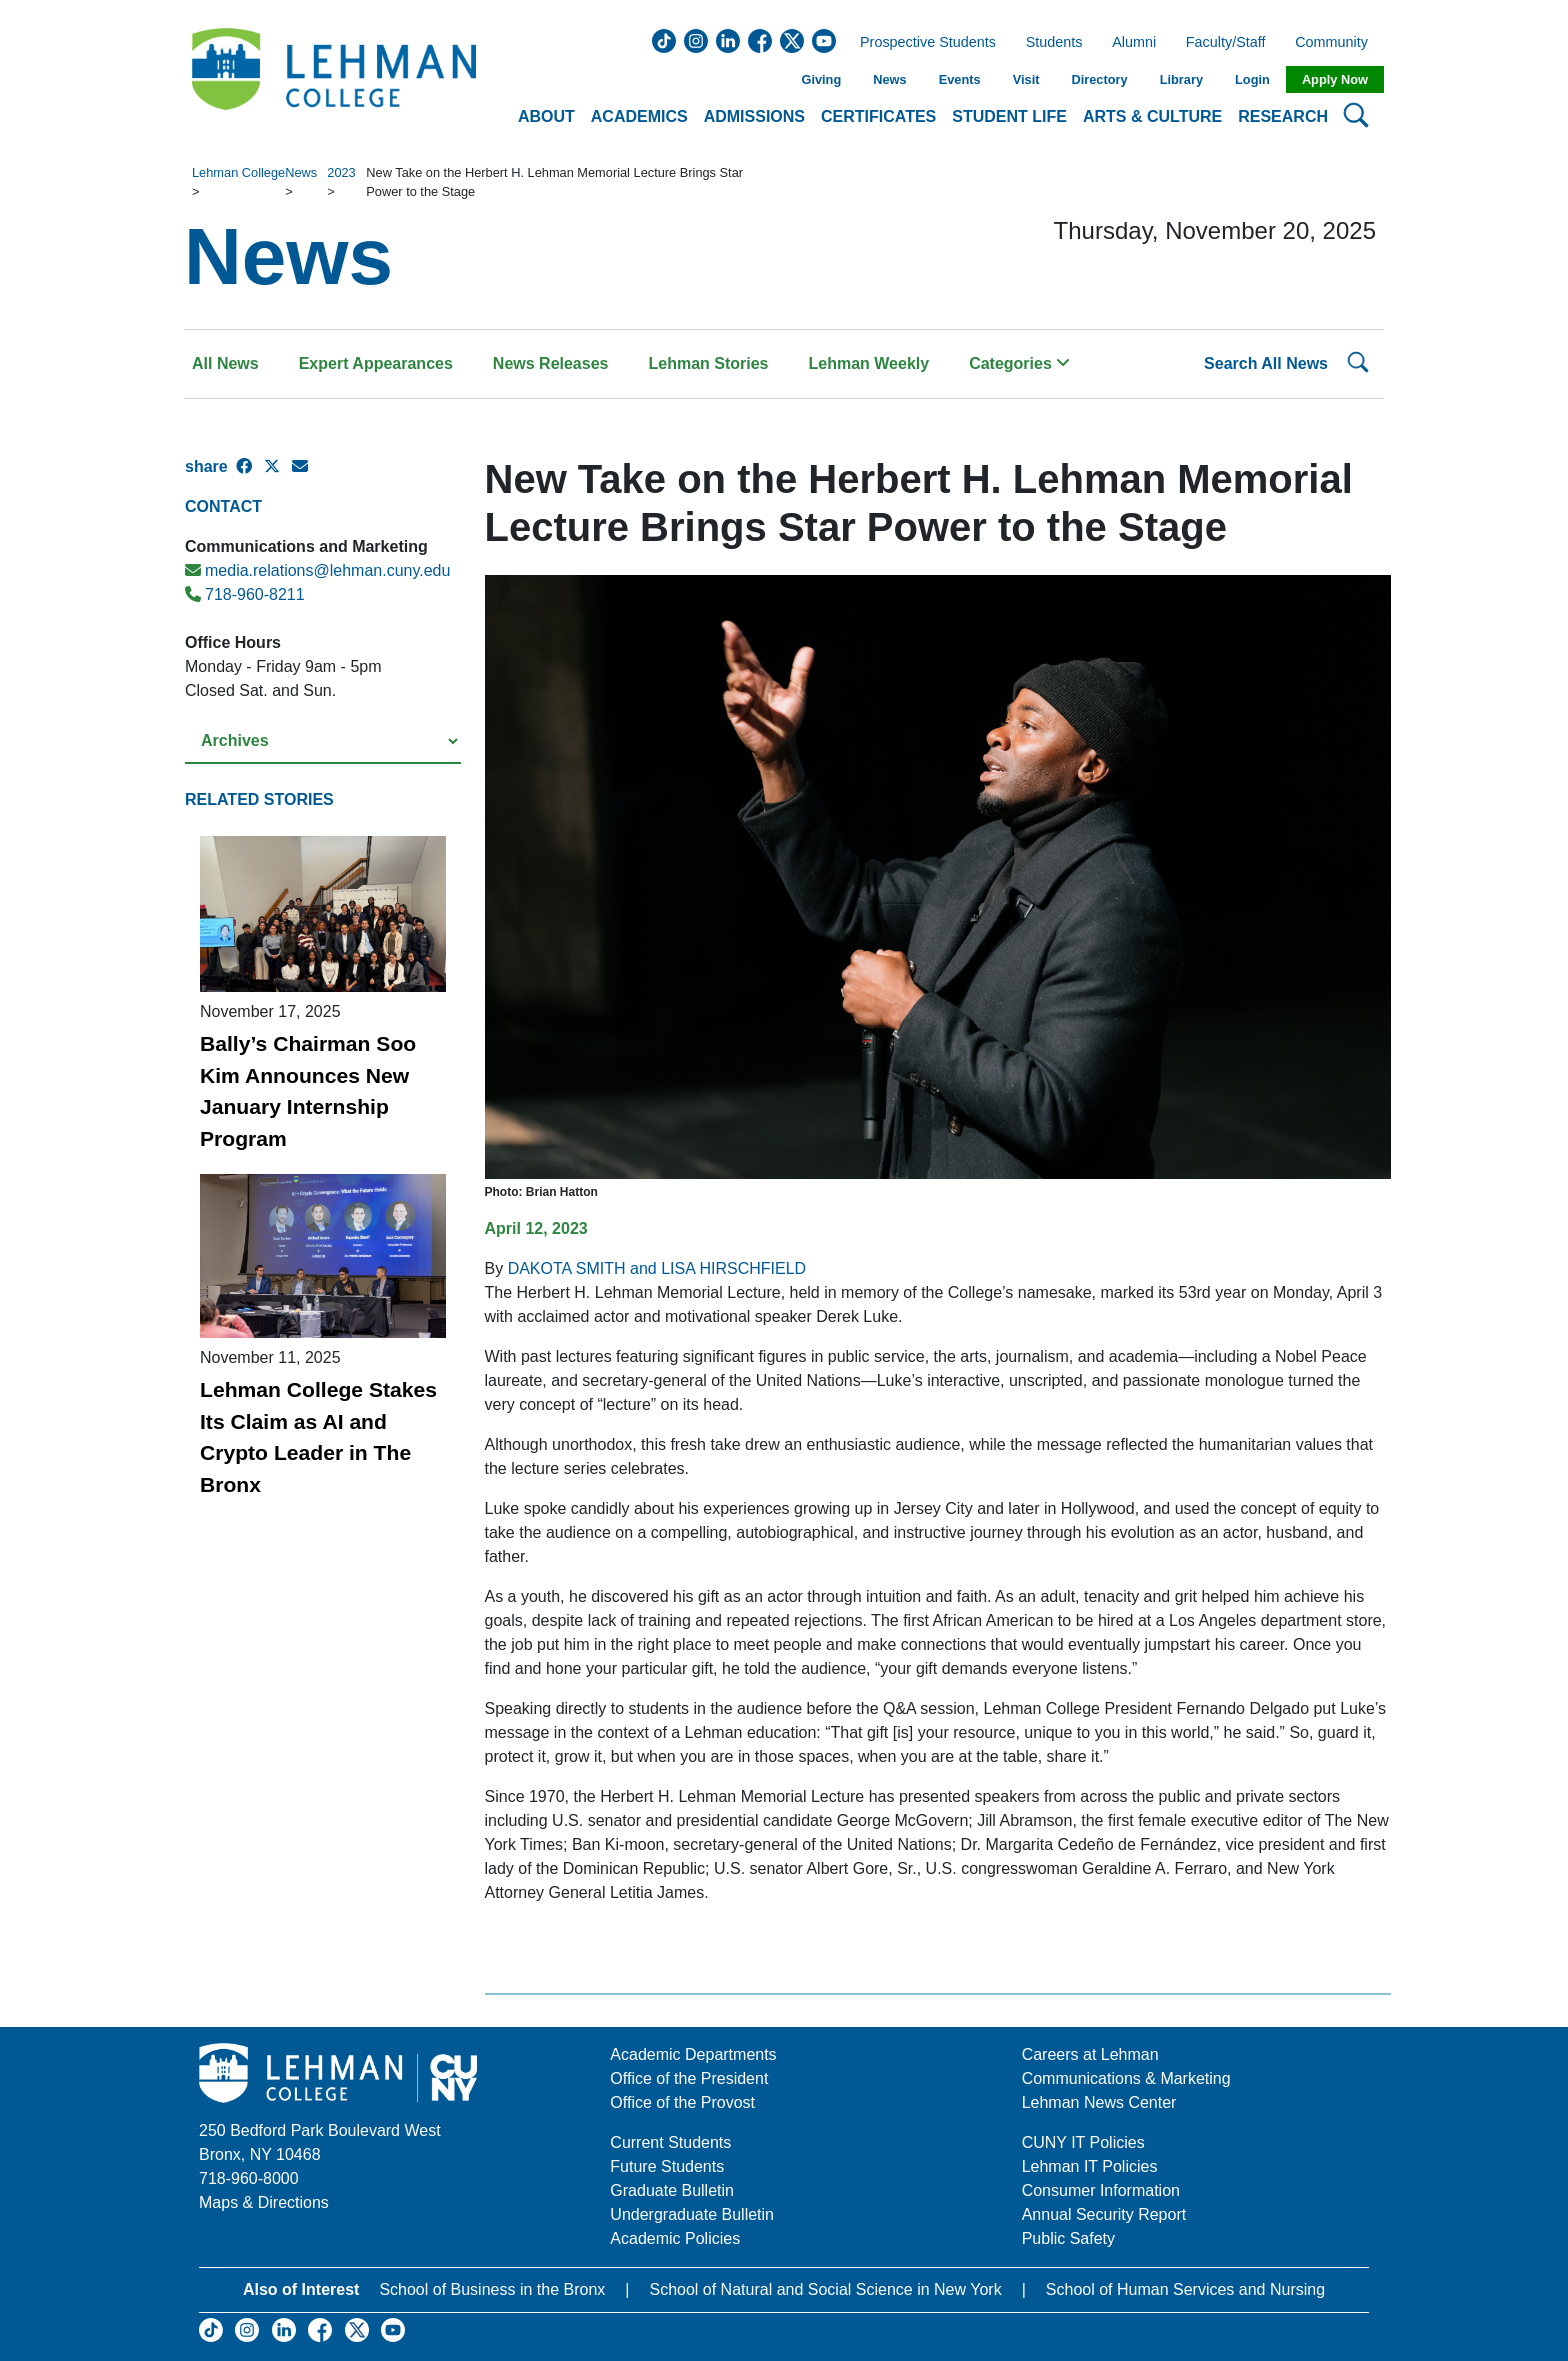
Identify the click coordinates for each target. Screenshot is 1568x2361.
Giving (821, 79)
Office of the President (689, 2078)
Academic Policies (675, 2238)
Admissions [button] (754, 116)
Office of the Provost (682, 2102)
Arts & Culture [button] (1152, 116)
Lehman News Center (1099, 2102)
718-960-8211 (245, 594)
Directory (1099, 79)
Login (1252, 79)
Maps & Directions (264, 2202)
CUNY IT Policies (1083, 2142)
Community (1337, 43)
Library (1181, 79)
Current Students (670, 2142)
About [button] (546, 116)
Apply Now (1335, 79)
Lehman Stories (708, 363)
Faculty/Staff (1226, 43)
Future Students (667, 2166)
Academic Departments (693, 2054)
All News (225, 363)
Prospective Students (922, 43)
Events (960, 79)
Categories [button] (1019, 363)
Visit (1026, 79)
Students (1054, 43)
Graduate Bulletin (672, 2190)
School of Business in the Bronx (492, 2289)
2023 (341, 172)
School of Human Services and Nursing (1185, 2289)
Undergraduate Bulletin (692, 2214)
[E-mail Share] (306, 475)
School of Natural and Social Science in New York (825, 2289)
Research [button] (1283, 116)
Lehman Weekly (869, 363)
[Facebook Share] (250, 475)
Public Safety (1068, 2238)
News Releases (551, 363)
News (889, 79)
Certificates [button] (878, 116)
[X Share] (278, 475)
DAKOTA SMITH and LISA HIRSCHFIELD (657, 1268)
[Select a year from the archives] (323, 741)
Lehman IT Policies (1090, 2166)
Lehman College (238, 172)
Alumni (1134, 43)
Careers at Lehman (1090, 2054)
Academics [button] (639, 116)
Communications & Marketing (1126, 2078)
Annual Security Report (1104, 2214)
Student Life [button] (1009, 116)
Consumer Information (1101, 2190)
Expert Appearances (376, 363)
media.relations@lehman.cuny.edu (317, 570)
